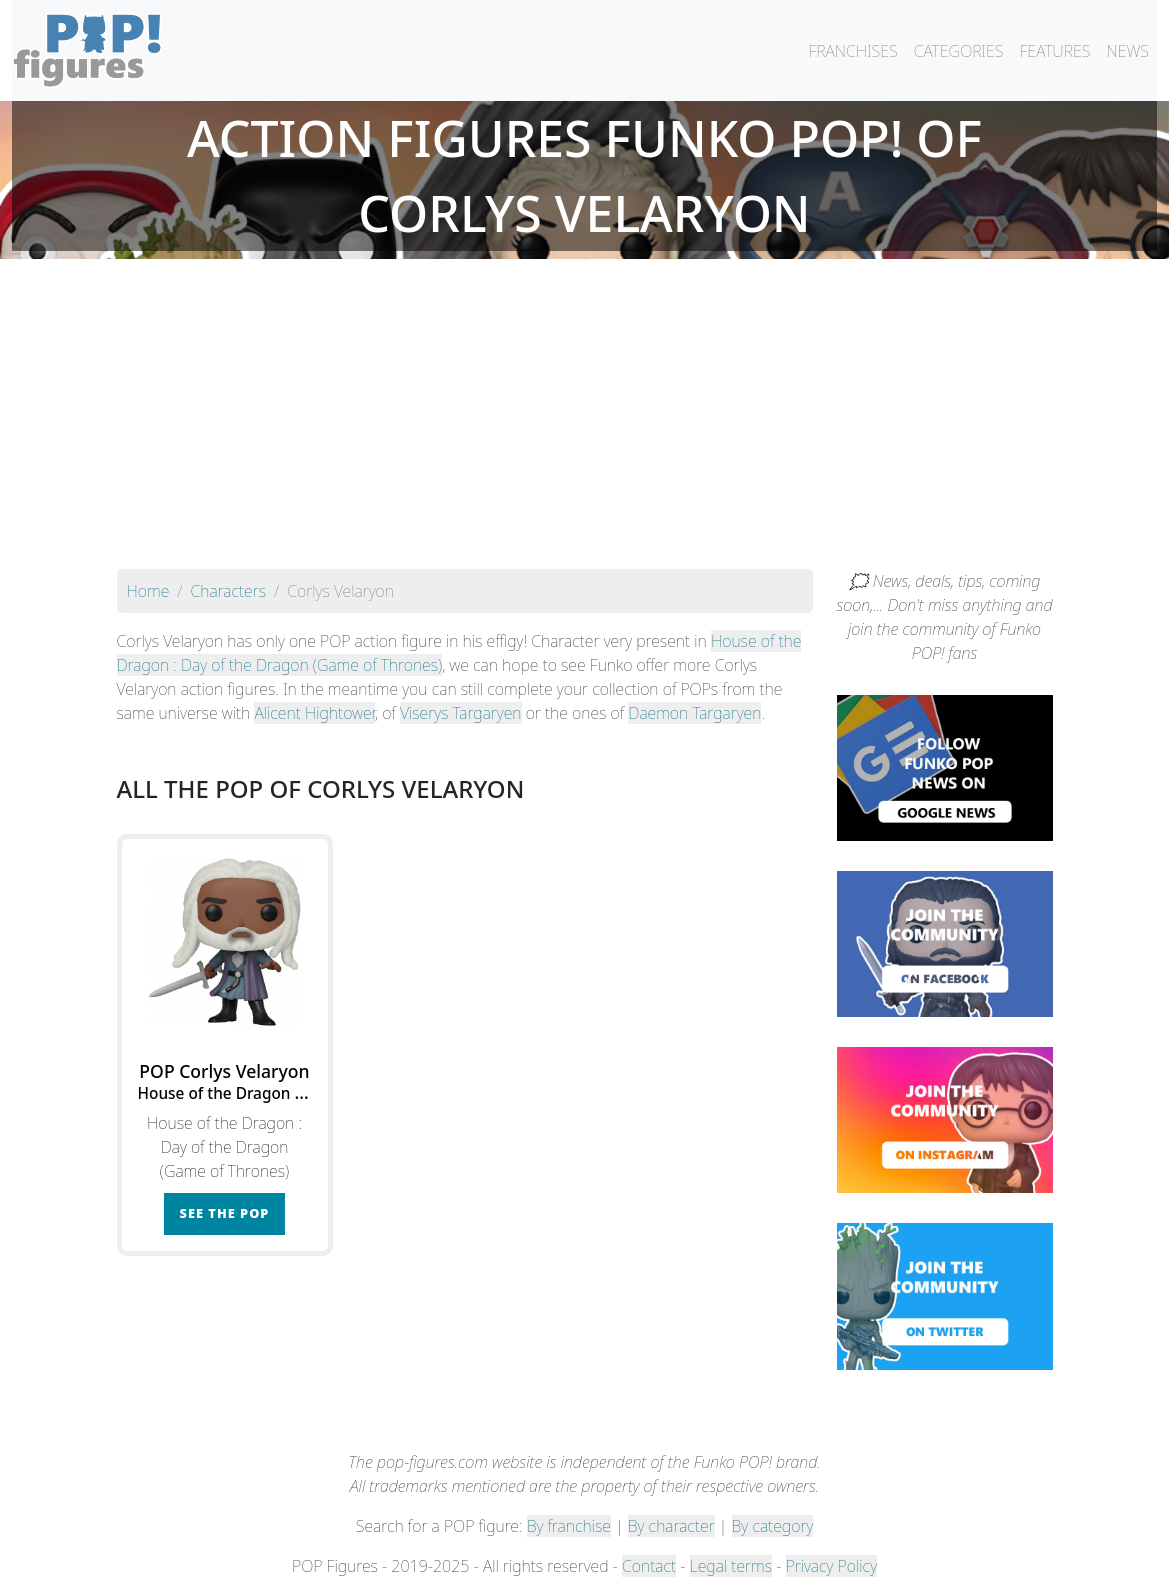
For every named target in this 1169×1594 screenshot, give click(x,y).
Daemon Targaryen (694, 713)
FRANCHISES (852, 51)
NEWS (1127, 51)
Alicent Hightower (314, 713)
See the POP (225, 1213)
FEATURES (1054, 51)
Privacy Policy (832, 1566)
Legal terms (731, 1566)
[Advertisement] (584, 419)
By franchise (569, 1526)
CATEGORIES (959, 51)
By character (671, 1526)
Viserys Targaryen (461, 713)
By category (773, 1526)
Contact (649, 1566)
